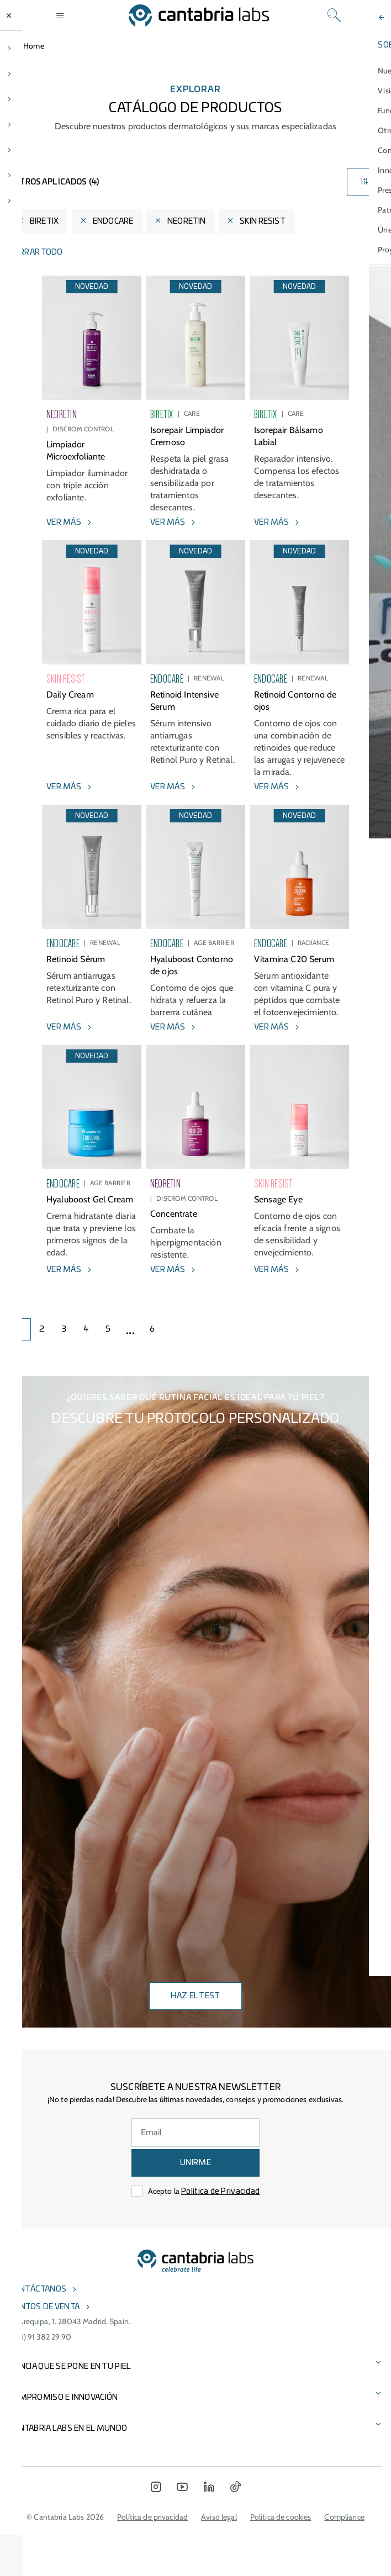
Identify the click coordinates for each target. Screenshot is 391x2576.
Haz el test (195, 1996)
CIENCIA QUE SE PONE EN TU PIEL (70, 2367)
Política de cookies (280, 2517)
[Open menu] (60, 15)
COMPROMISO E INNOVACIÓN (63, 2397)
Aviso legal (219, 2517)
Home (33, 46)
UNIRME (195, 2163)
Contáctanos (37, 2289)
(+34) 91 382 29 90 (40, 2337)
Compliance (344, 2517)
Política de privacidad (152, 2517)
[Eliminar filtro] (20, 221)
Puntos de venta (44, 2307)
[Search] (334, 15)
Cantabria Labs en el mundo (68, 2428)
